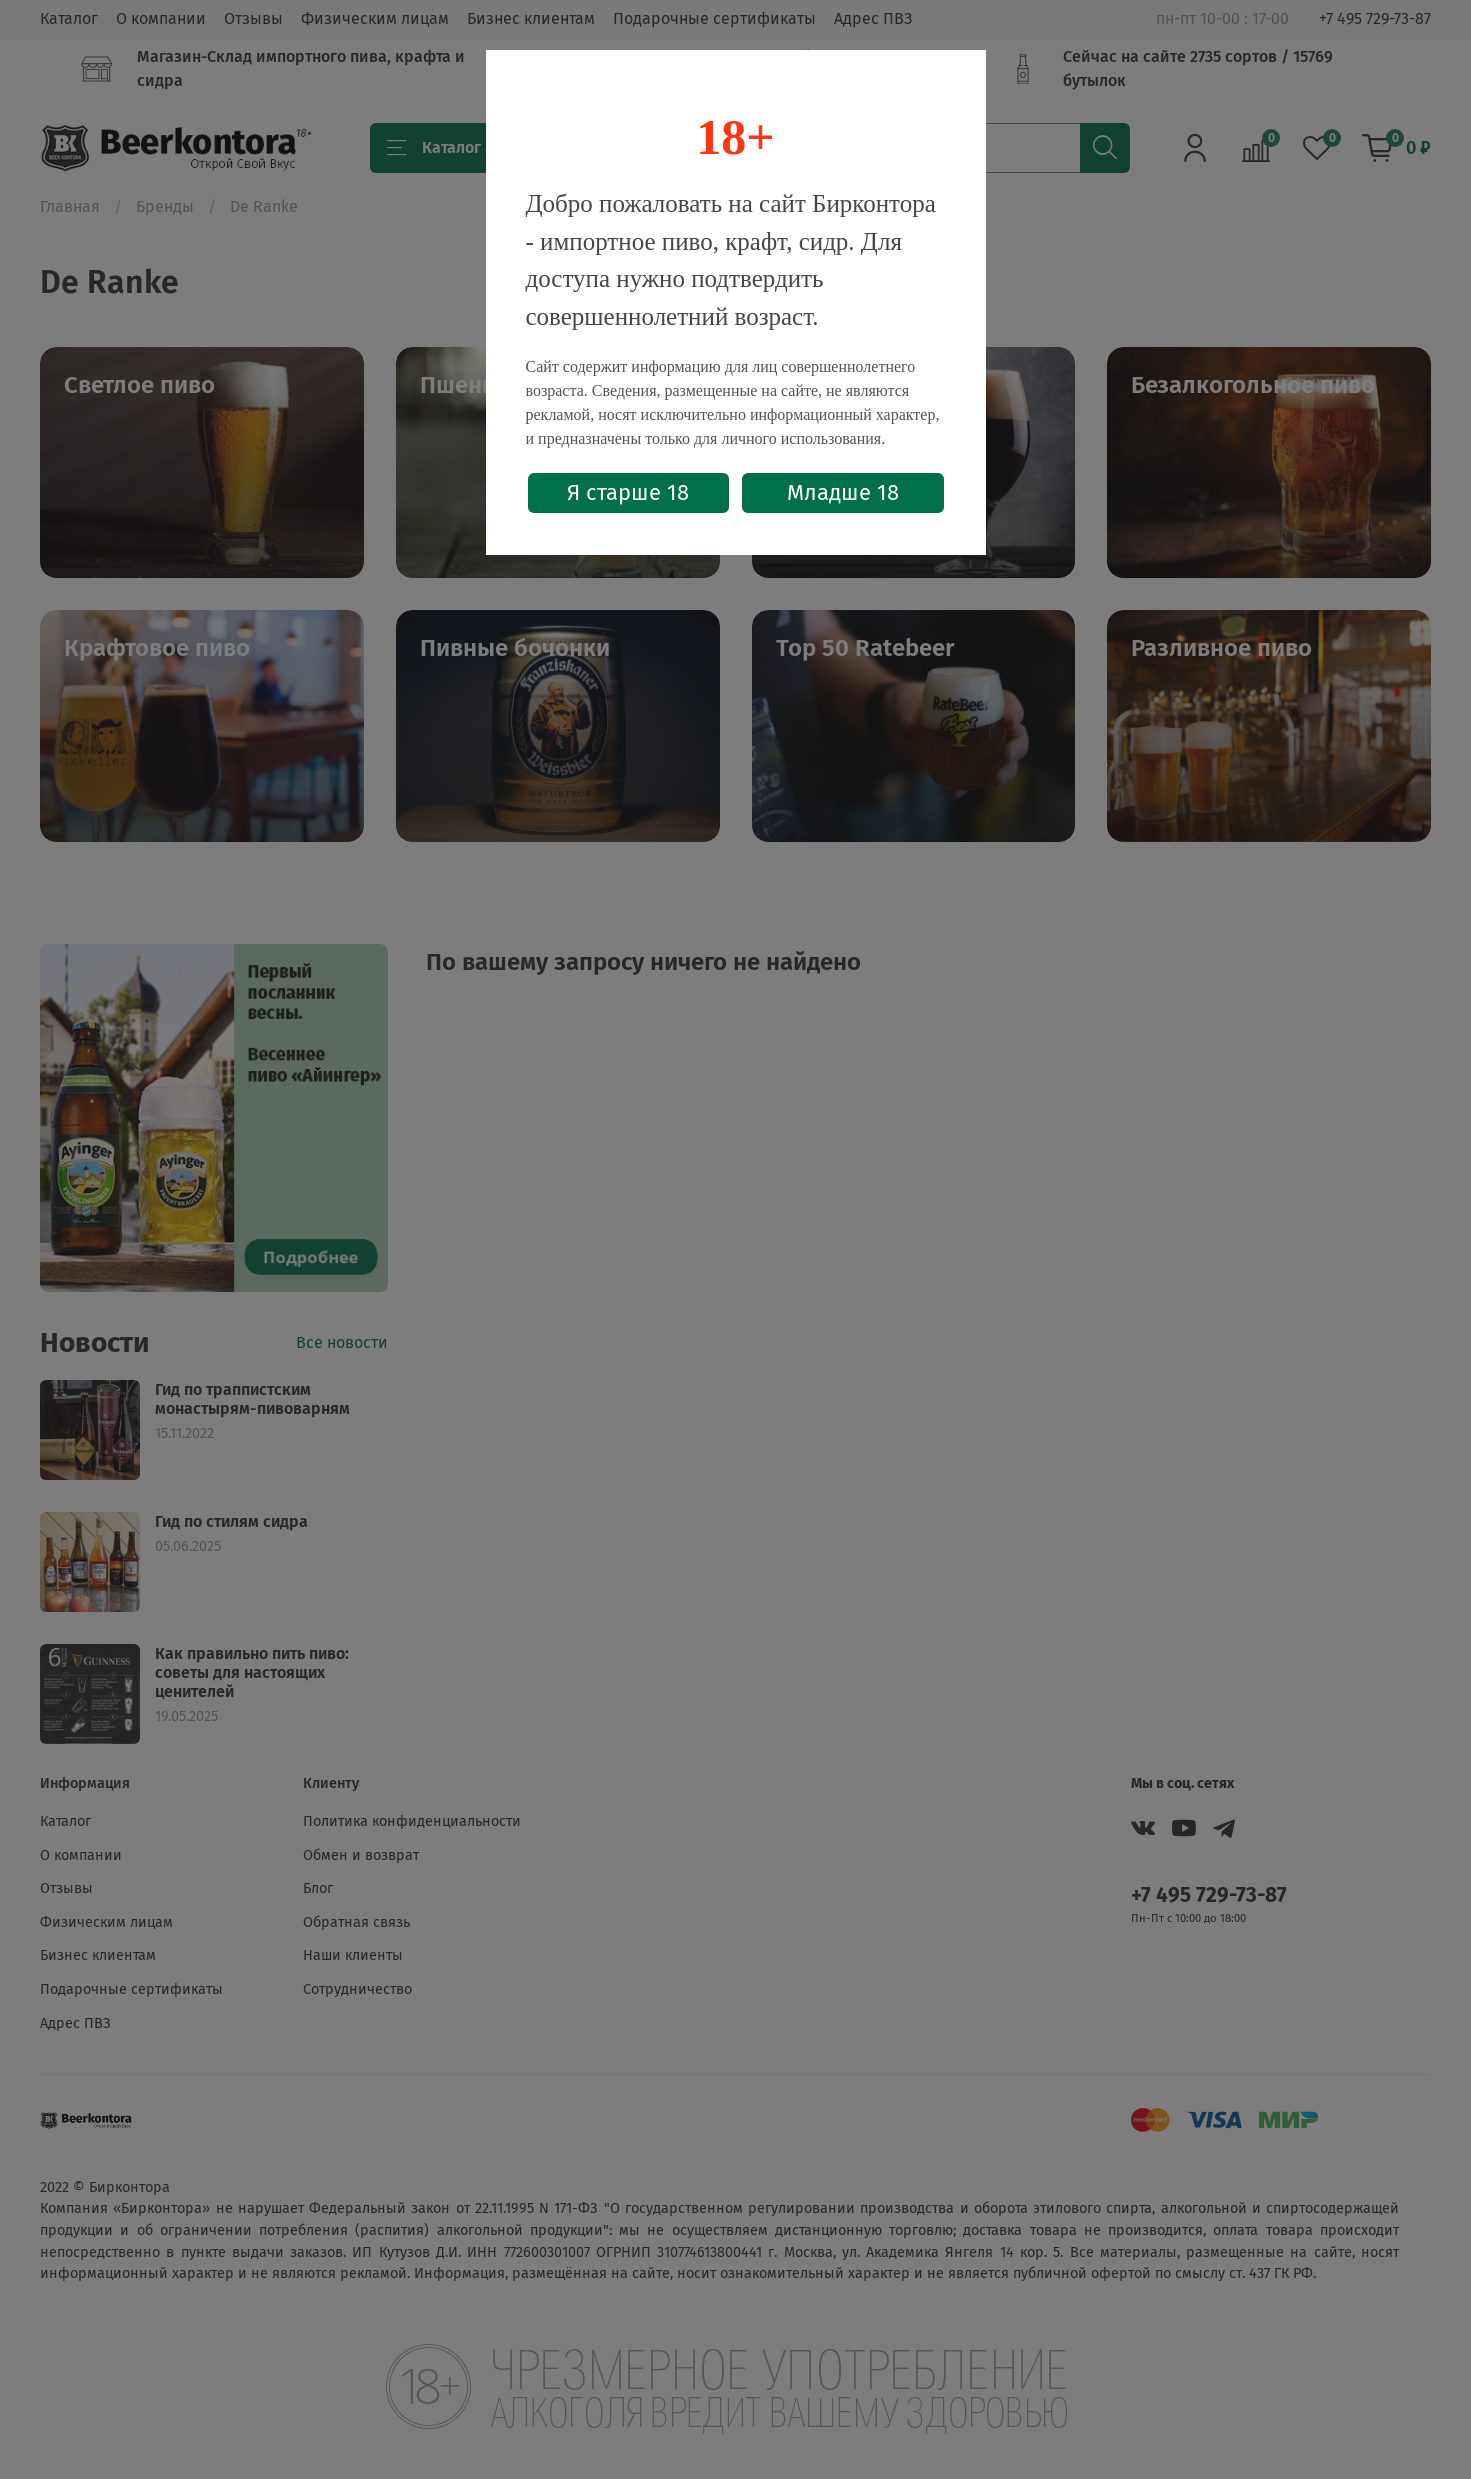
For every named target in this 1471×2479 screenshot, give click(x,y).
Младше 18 (843, 492)
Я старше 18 (628, 492)
